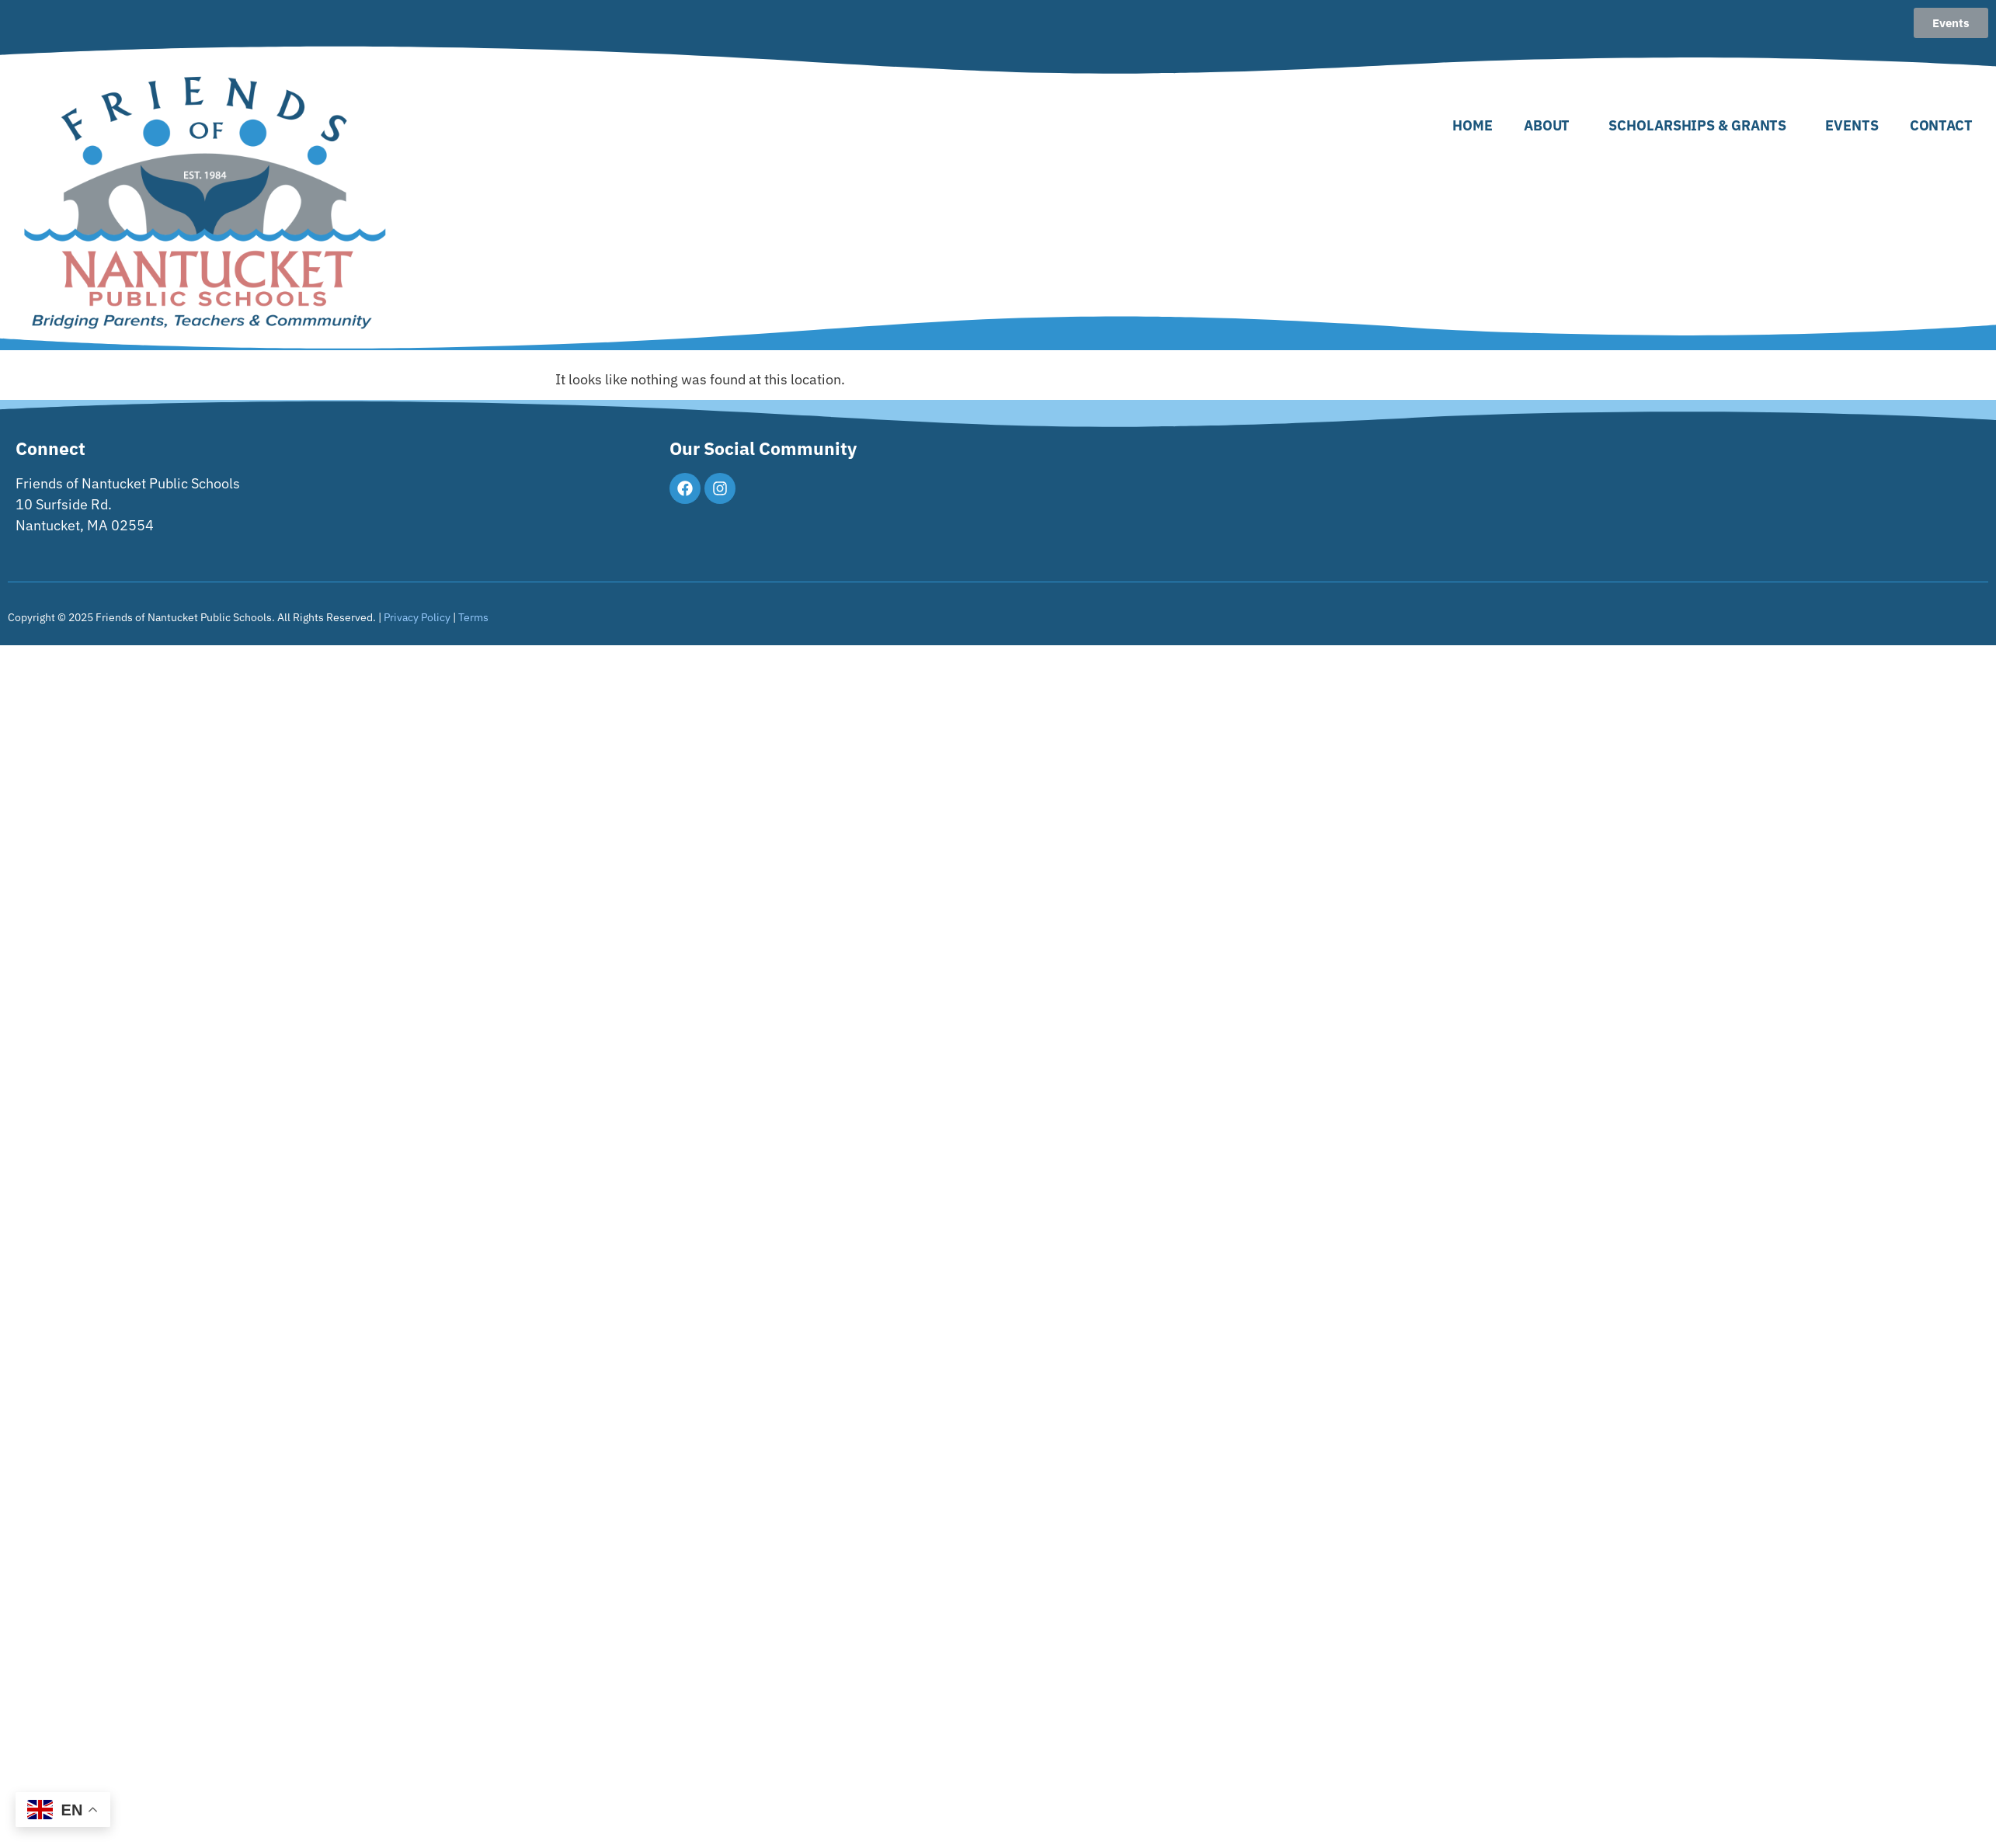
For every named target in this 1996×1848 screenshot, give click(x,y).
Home (1472, 125)
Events (1851, 125)
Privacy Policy (417, 617)
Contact (1941, 125)
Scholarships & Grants (1701, 125)
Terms (473, 617)
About (1551, 125)
